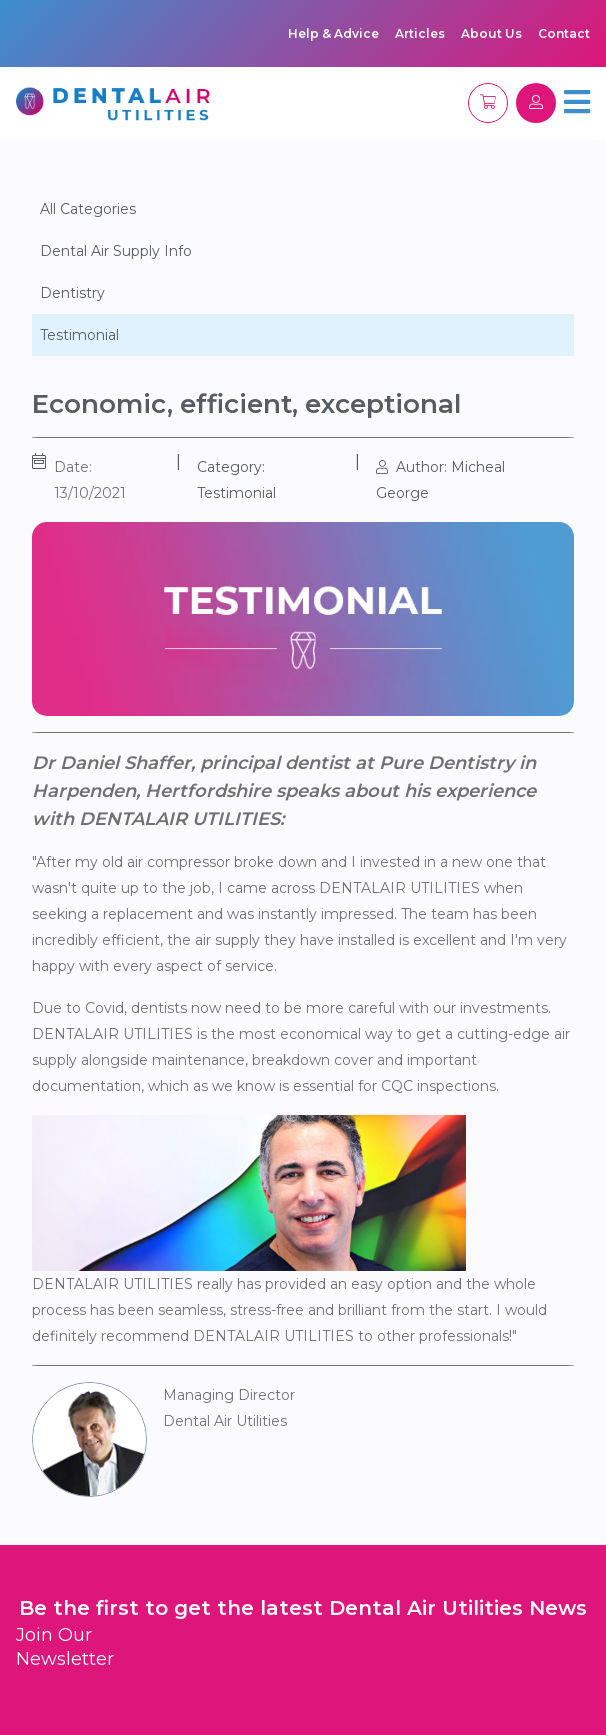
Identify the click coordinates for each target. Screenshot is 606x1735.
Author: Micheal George (440, 480)
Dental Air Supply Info (116, 251)
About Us (491, 33)
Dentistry (72, 293)
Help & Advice (333, 33)
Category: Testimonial (236, 480)
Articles (420, 33)
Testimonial (79, 335)
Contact (564, 33)
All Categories (88, 209)
